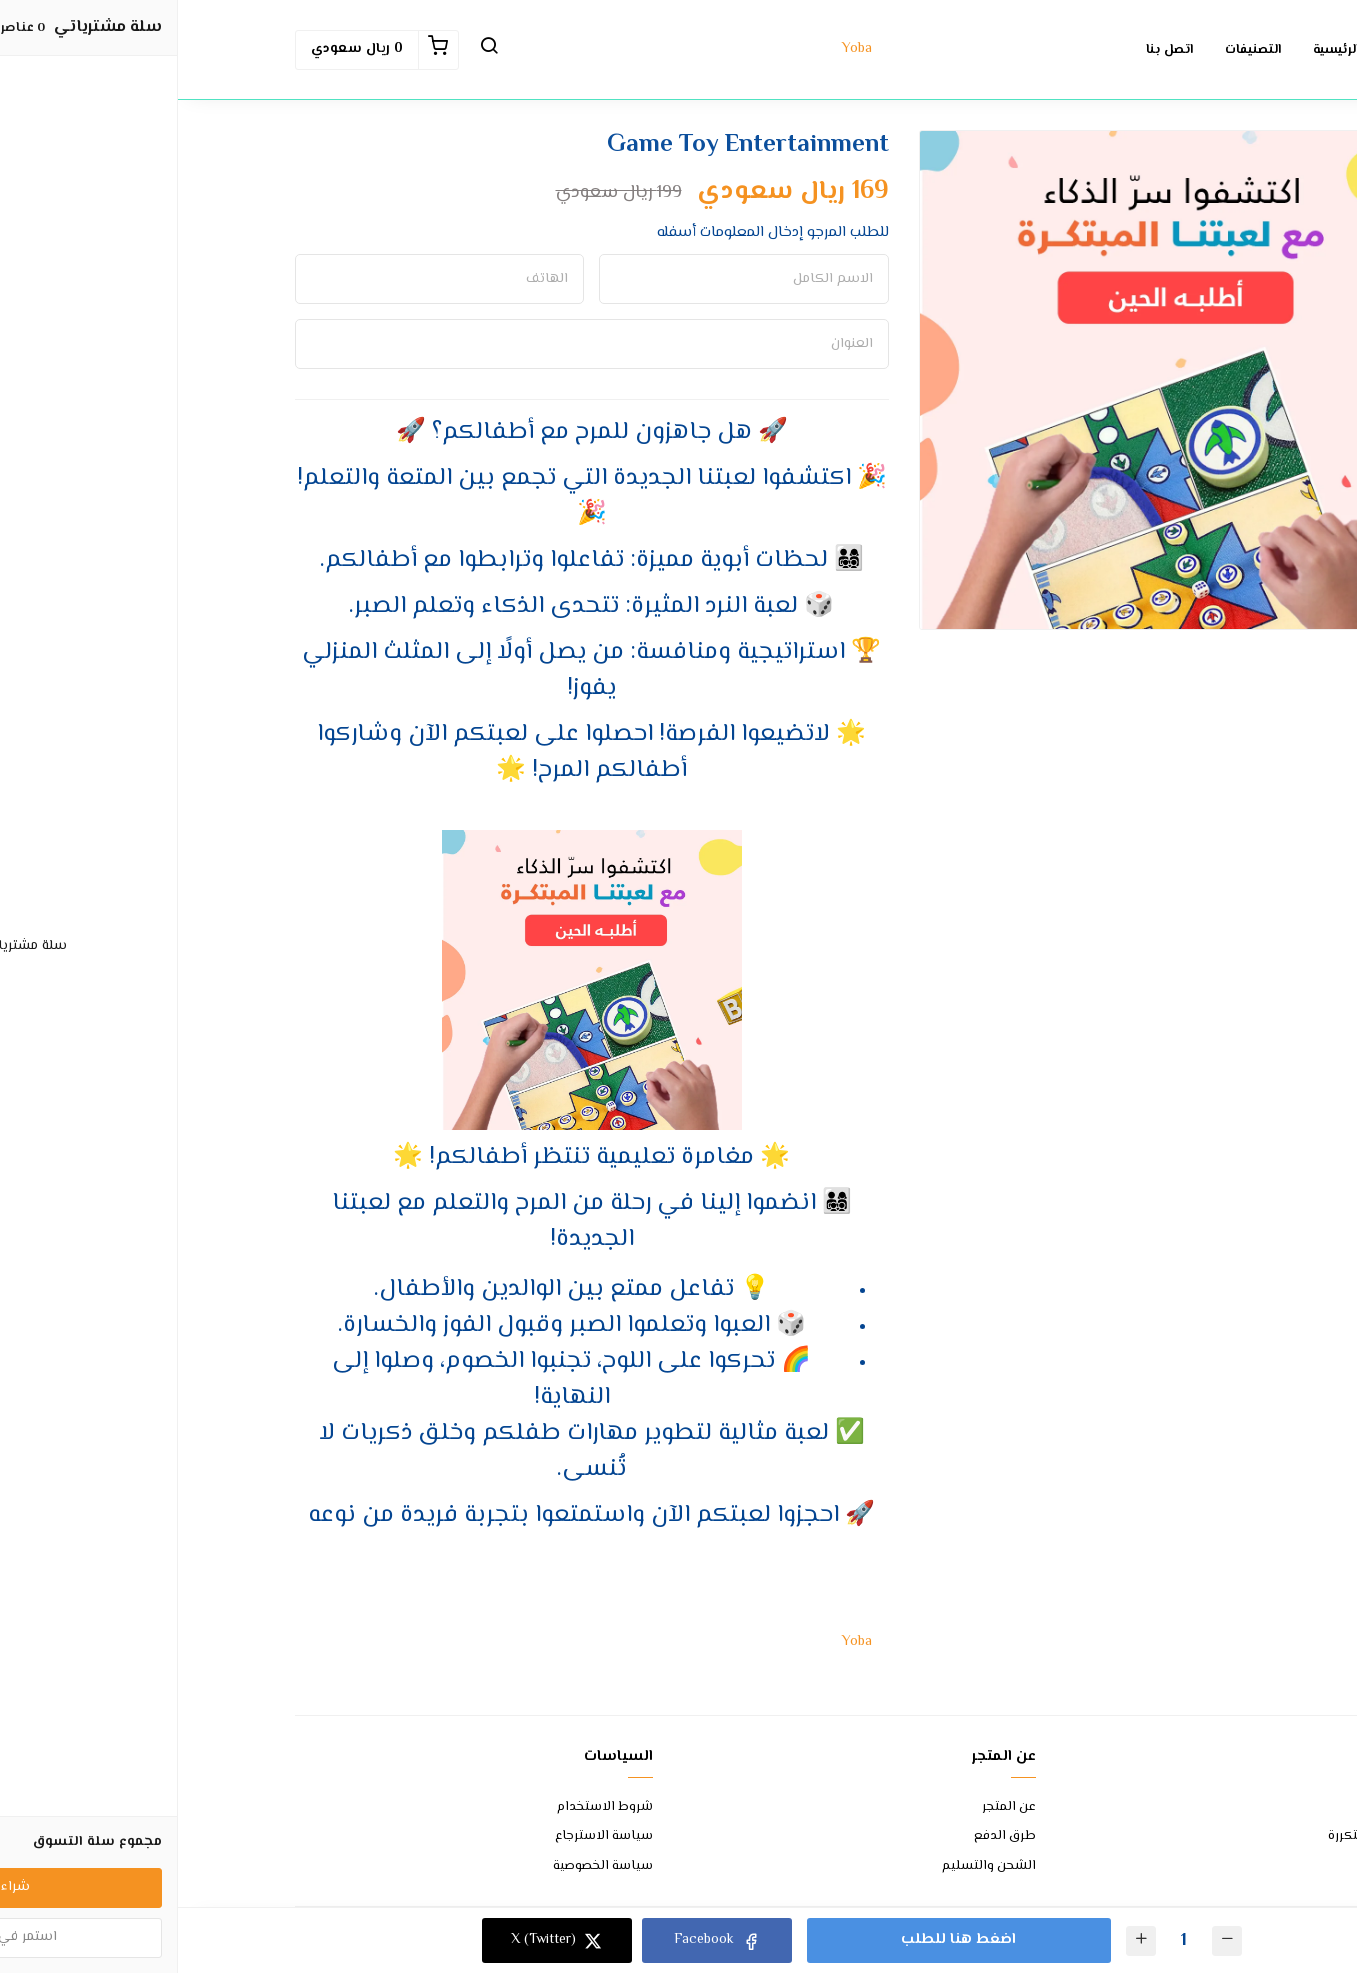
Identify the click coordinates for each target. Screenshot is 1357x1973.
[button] (311, 50)
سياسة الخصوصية (425, 1866)
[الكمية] (1004, 1940)
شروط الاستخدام (427, 1807)
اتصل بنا (1217, 1807)
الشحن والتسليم (811, 1866)
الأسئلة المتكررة (1195, 1836)
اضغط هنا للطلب (778, 1939)
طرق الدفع (827, 1836)
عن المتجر (831, 1807)
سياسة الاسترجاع (426, 1836)
